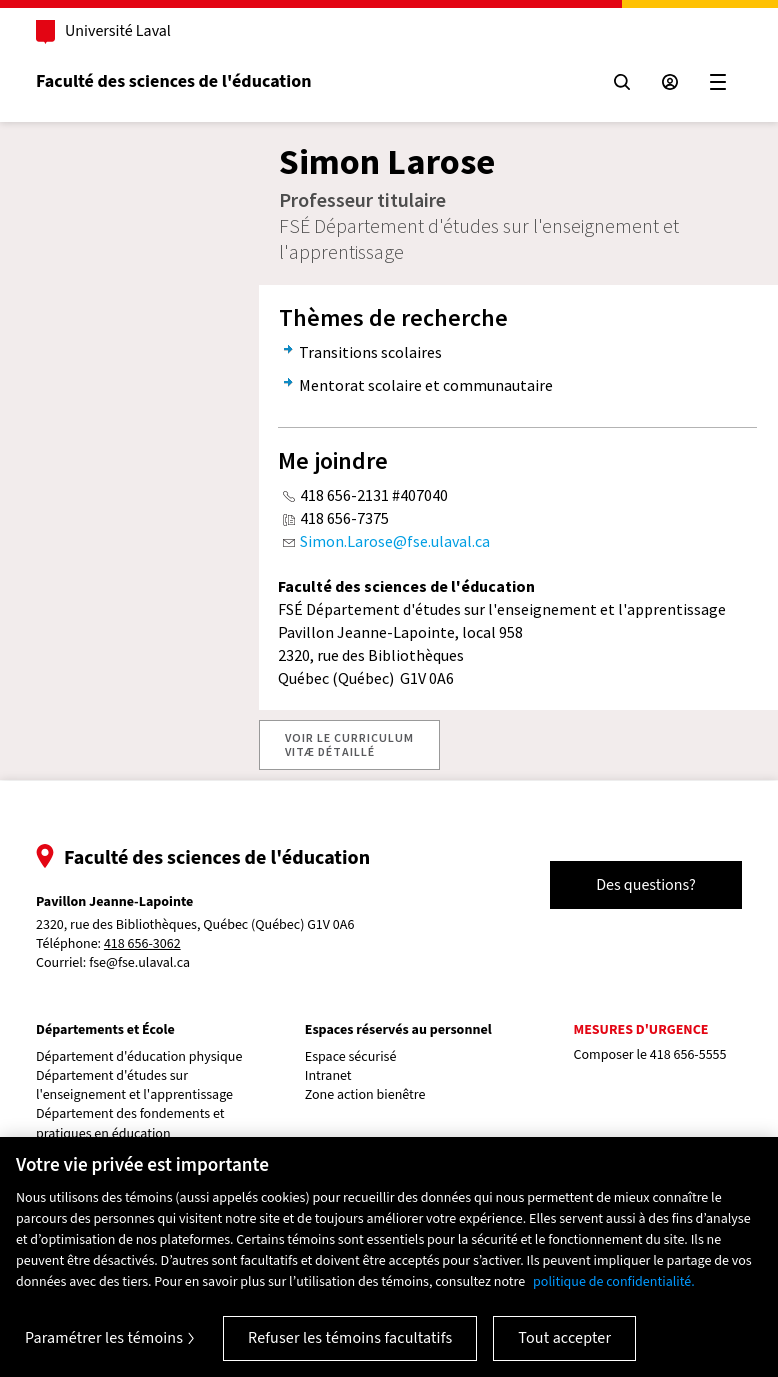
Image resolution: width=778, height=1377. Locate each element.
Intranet (328, 1076)
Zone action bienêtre (365, 1095)
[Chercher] (622, 82)
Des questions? (646, 885)
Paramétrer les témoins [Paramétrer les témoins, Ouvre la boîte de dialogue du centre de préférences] (104, 1338)
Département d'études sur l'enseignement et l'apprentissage (134, 1086)
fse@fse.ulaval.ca (139, 963)
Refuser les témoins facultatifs (350, 1338)
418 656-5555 (688, 1055)
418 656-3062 (142, 944)
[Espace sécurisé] (670, 82)
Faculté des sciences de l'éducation (173, 81)
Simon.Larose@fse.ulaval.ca (395, 541)
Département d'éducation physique (139, 1057)
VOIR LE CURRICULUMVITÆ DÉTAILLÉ (349, 744)
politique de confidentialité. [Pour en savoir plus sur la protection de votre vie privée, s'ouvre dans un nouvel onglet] (614, 1282)
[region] (389, 1257)
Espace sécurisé (351, 1057)
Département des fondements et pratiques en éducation (130, 1124)
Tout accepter (564, 1338)
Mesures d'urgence (641, 1030)
